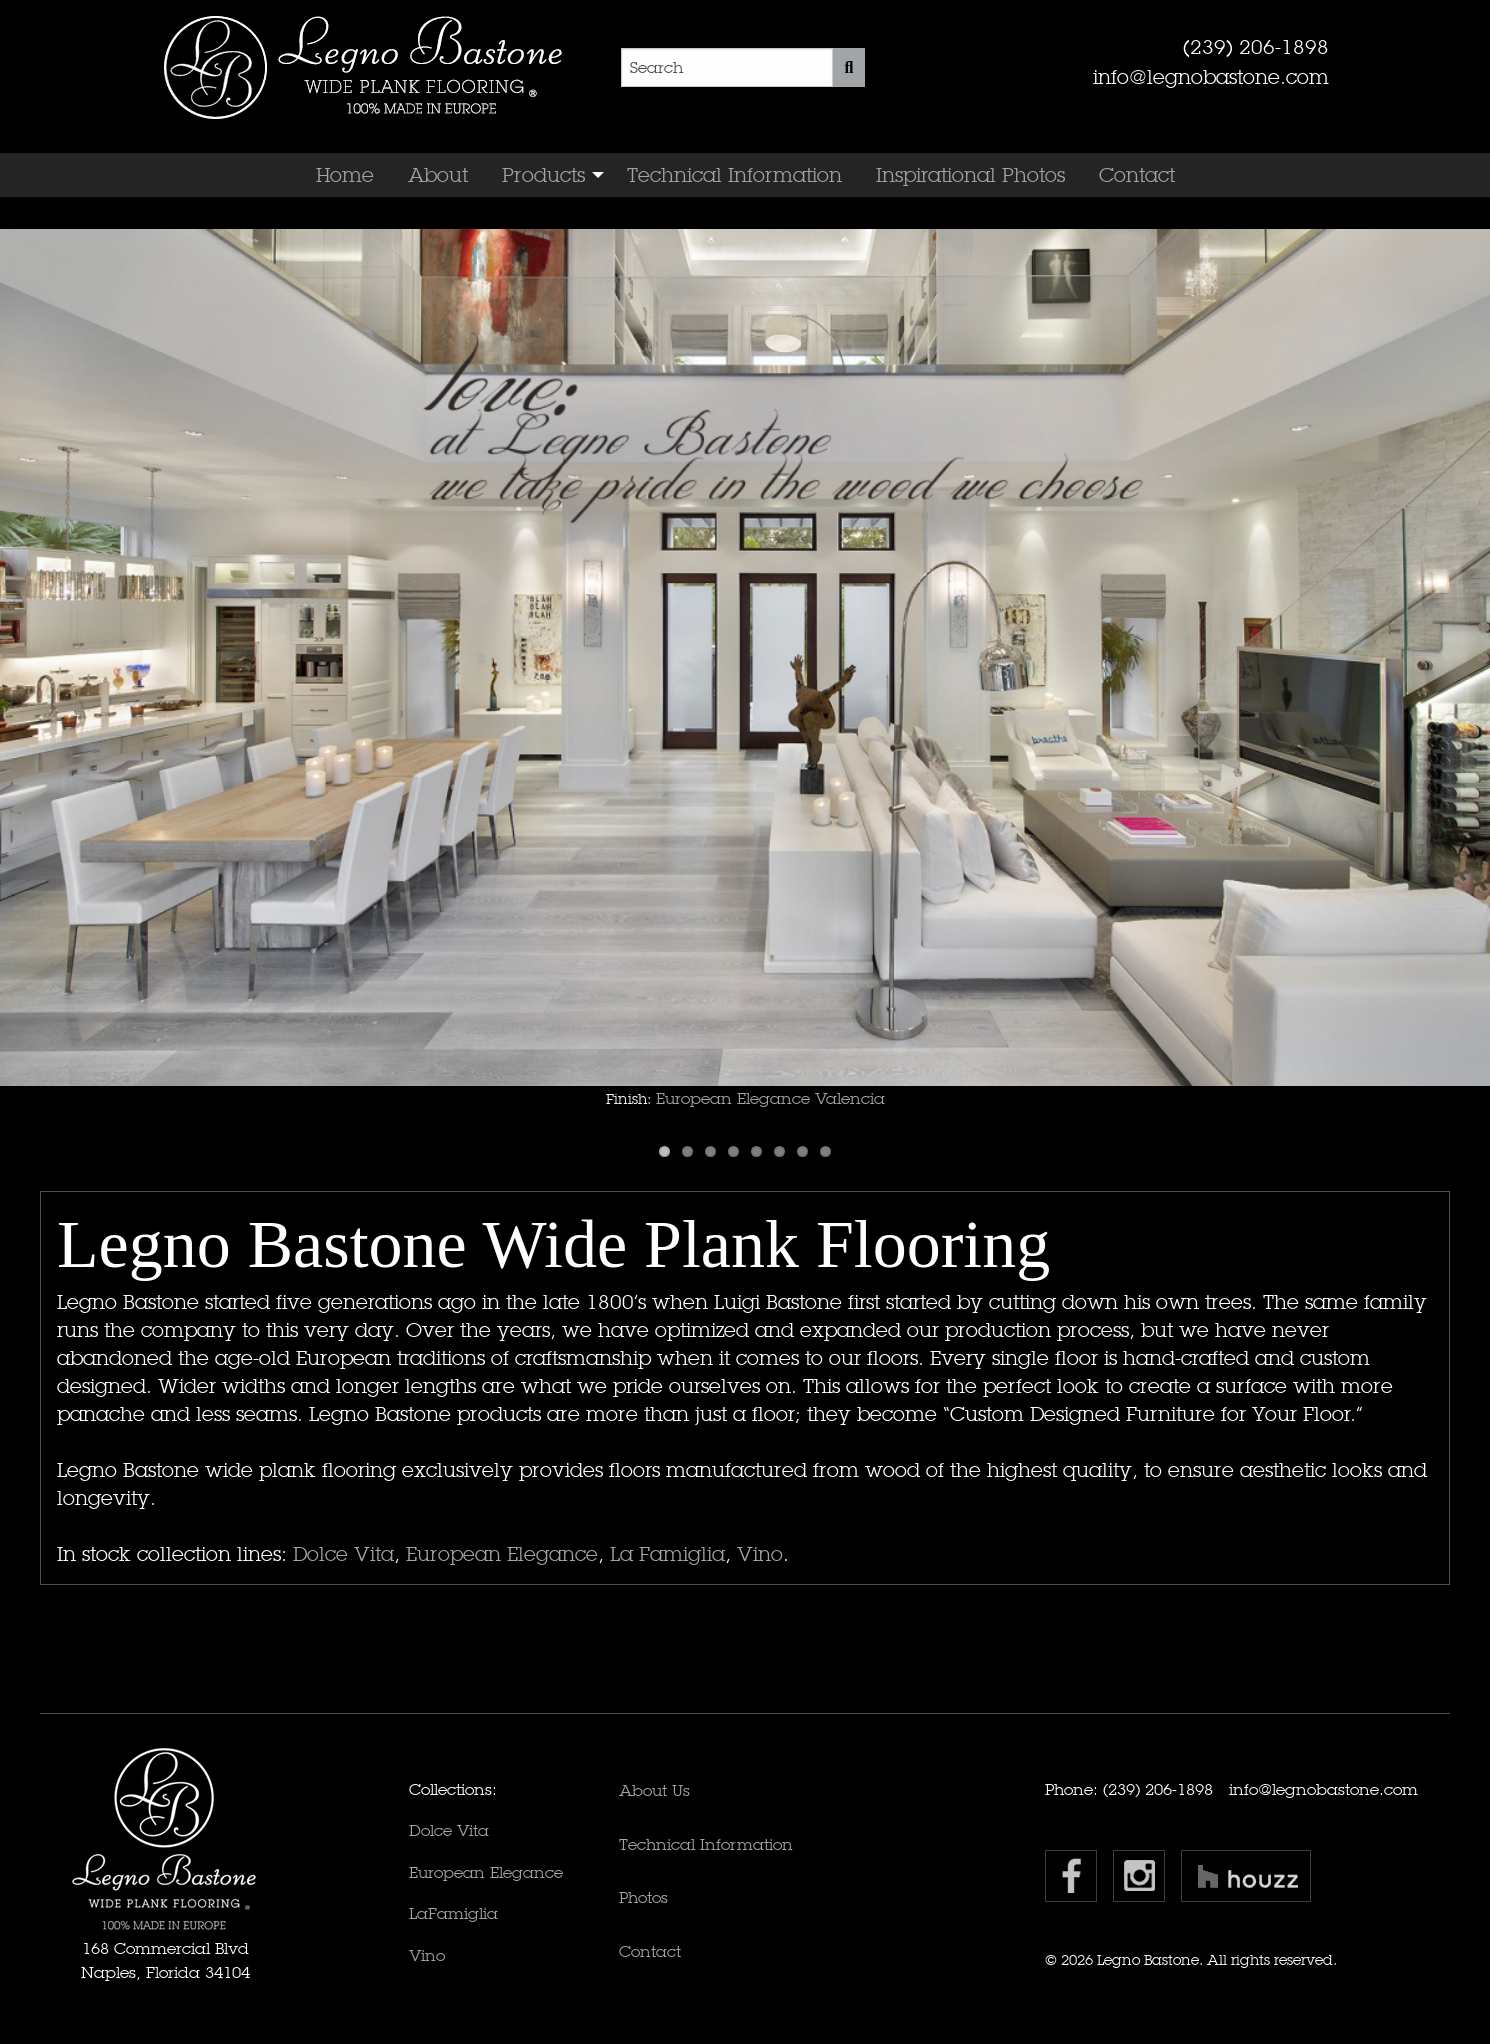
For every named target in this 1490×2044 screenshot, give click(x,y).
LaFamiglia (453, 1913)
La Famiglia (667, 1554)
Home (345, 175)
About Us (654, 1790)
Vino (760, 1554)
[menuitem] (345, 175)
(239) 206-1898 (1256, 47)
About (438, 175)
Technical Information (734, 175)
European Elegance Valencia (770, 1098)
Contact (1137, 175)
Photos (643, 1897)
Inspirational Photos (970, 175)
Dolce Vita (343, 1554)
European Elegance (502, 1554)
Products (543, 175)
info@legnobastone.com (1211, 77)
